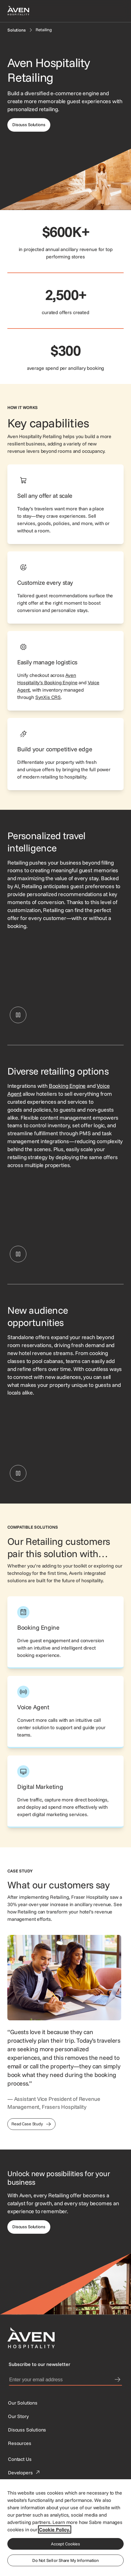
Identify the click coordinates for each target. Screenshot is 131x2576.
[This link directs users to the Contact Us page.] (19, 2459)
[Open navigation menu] (116, 11)
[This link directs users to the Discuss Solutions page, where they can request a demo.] (28, 2227)
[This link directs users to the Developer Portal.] (24, 2472)
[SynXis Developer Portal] (18, 2416)
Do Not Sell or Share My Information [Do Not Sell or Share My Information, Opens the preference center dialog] (65, 2560)
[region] (65, 2527)
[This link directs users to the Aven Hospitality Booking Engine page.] (65, 1632)
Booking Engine (67, 1085)
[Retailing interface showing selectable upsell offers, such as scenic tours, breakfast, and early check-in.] (65, 982)
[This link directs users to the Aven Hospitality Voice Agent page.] (65, 1712)
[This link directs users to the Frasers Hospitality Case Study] (31, 2124)
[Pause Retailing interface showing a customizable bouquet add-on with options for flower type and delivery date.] (18, 1473)
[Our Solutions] (22, 2402)
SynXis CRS (48, 697)
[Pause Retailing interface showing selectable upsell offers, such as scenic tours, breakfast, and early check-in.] (18, 1015)
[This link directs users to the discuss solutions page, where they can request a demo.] (28, 125)
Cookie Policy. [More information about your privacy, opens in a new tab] (54, 2529)
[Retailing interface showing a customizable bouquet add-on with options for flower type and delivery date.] (65, 1440)
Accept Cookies (65, 2544)
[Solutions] (16, 30)
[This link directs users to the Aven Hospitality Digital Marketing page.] (65, 1792)
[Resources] (19, 2443)
